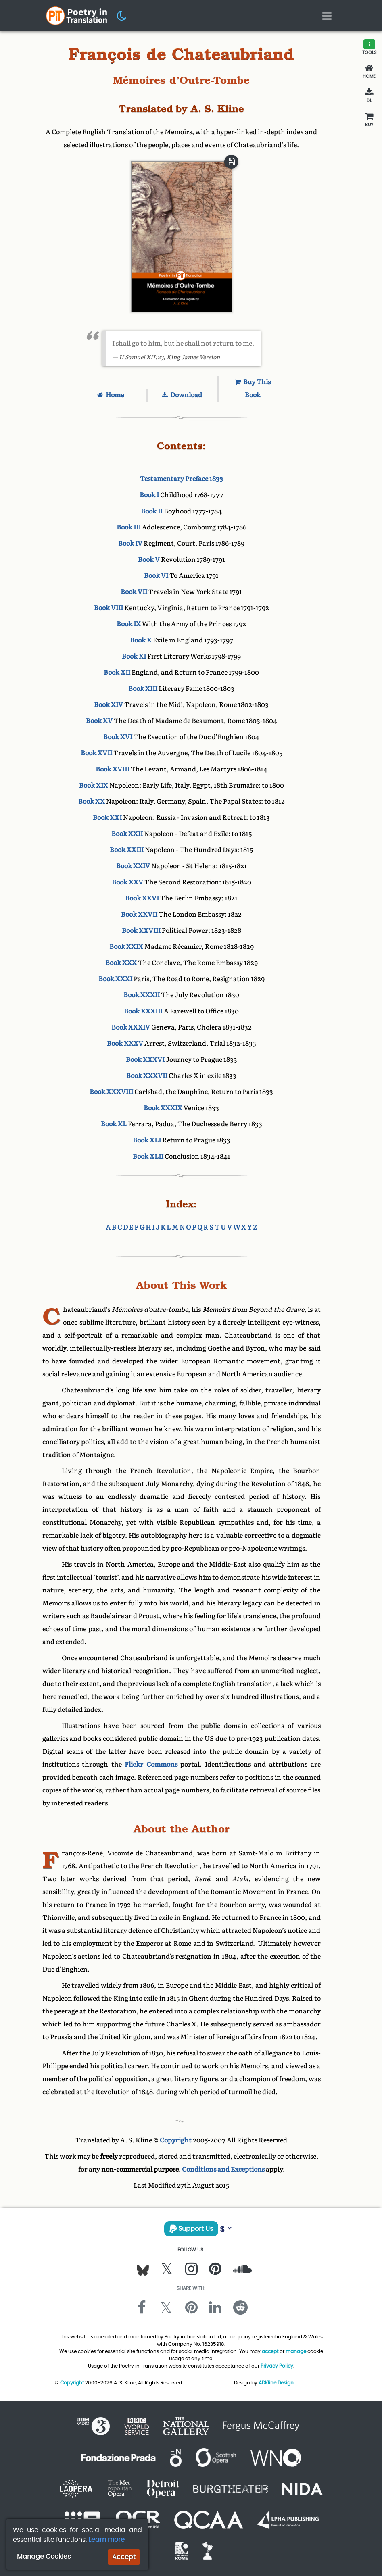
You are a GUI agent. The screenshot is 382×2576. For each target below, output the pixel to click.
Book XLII (148, 1156)
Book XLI (147, 1140)
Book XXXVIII (111, 1092)
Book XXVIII (141, 930)
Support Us (191, 2228)
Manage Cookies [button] (44, 2556)
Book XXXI (115, 979)
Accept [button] (124, 2556)
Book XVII (96, 753)
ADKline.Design (276, 2382)
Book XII (117, 672)
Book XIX (93, 785)
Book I (149, 495)
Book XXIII (127, 850)
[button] (122, 15)
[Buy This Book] (369, 120)
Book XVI (117, 737)
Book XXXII (141, 995)
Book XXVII (139, 914)
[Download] (369, 96)
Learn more (106, 2539)
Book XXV (127, 882)
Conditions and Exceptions (223, 2169)
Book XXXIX (163, 1108)
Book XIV (108, 705)
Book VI (156, 575)
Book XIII (142, 688)
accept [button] (270, 2351)
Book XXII (127, 834)
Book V (149, 559)
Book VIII (108, 608)
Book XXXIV (130, 1027)
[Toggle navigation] (326, 16)
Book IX (129, 624)
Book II (152, 511)
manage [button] (296, 2351)
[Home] (369, 71)
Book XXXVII (146, 1076)
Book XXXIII (143, 1011)
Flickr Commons (151, 1764)
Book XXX (121, 963)
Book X (141, 640)
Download (182, 395)
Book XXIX (126, 946)
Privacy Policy (277, 2365)
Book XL (114, 1124)
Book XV (99, 721)
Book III (129, 527)
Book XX (91, 801)
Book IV (130, 543)
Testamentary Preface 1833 (181, 479)
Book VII (134, 592)
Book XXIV (133, 866)
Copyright (176, 2140)
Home (110, 395)
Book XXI (107, 817)
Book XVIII (112, 769)
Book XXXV (125, 1043)
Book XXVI (142, 898)
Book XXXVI (145, 1059)
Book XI (134, 656)
